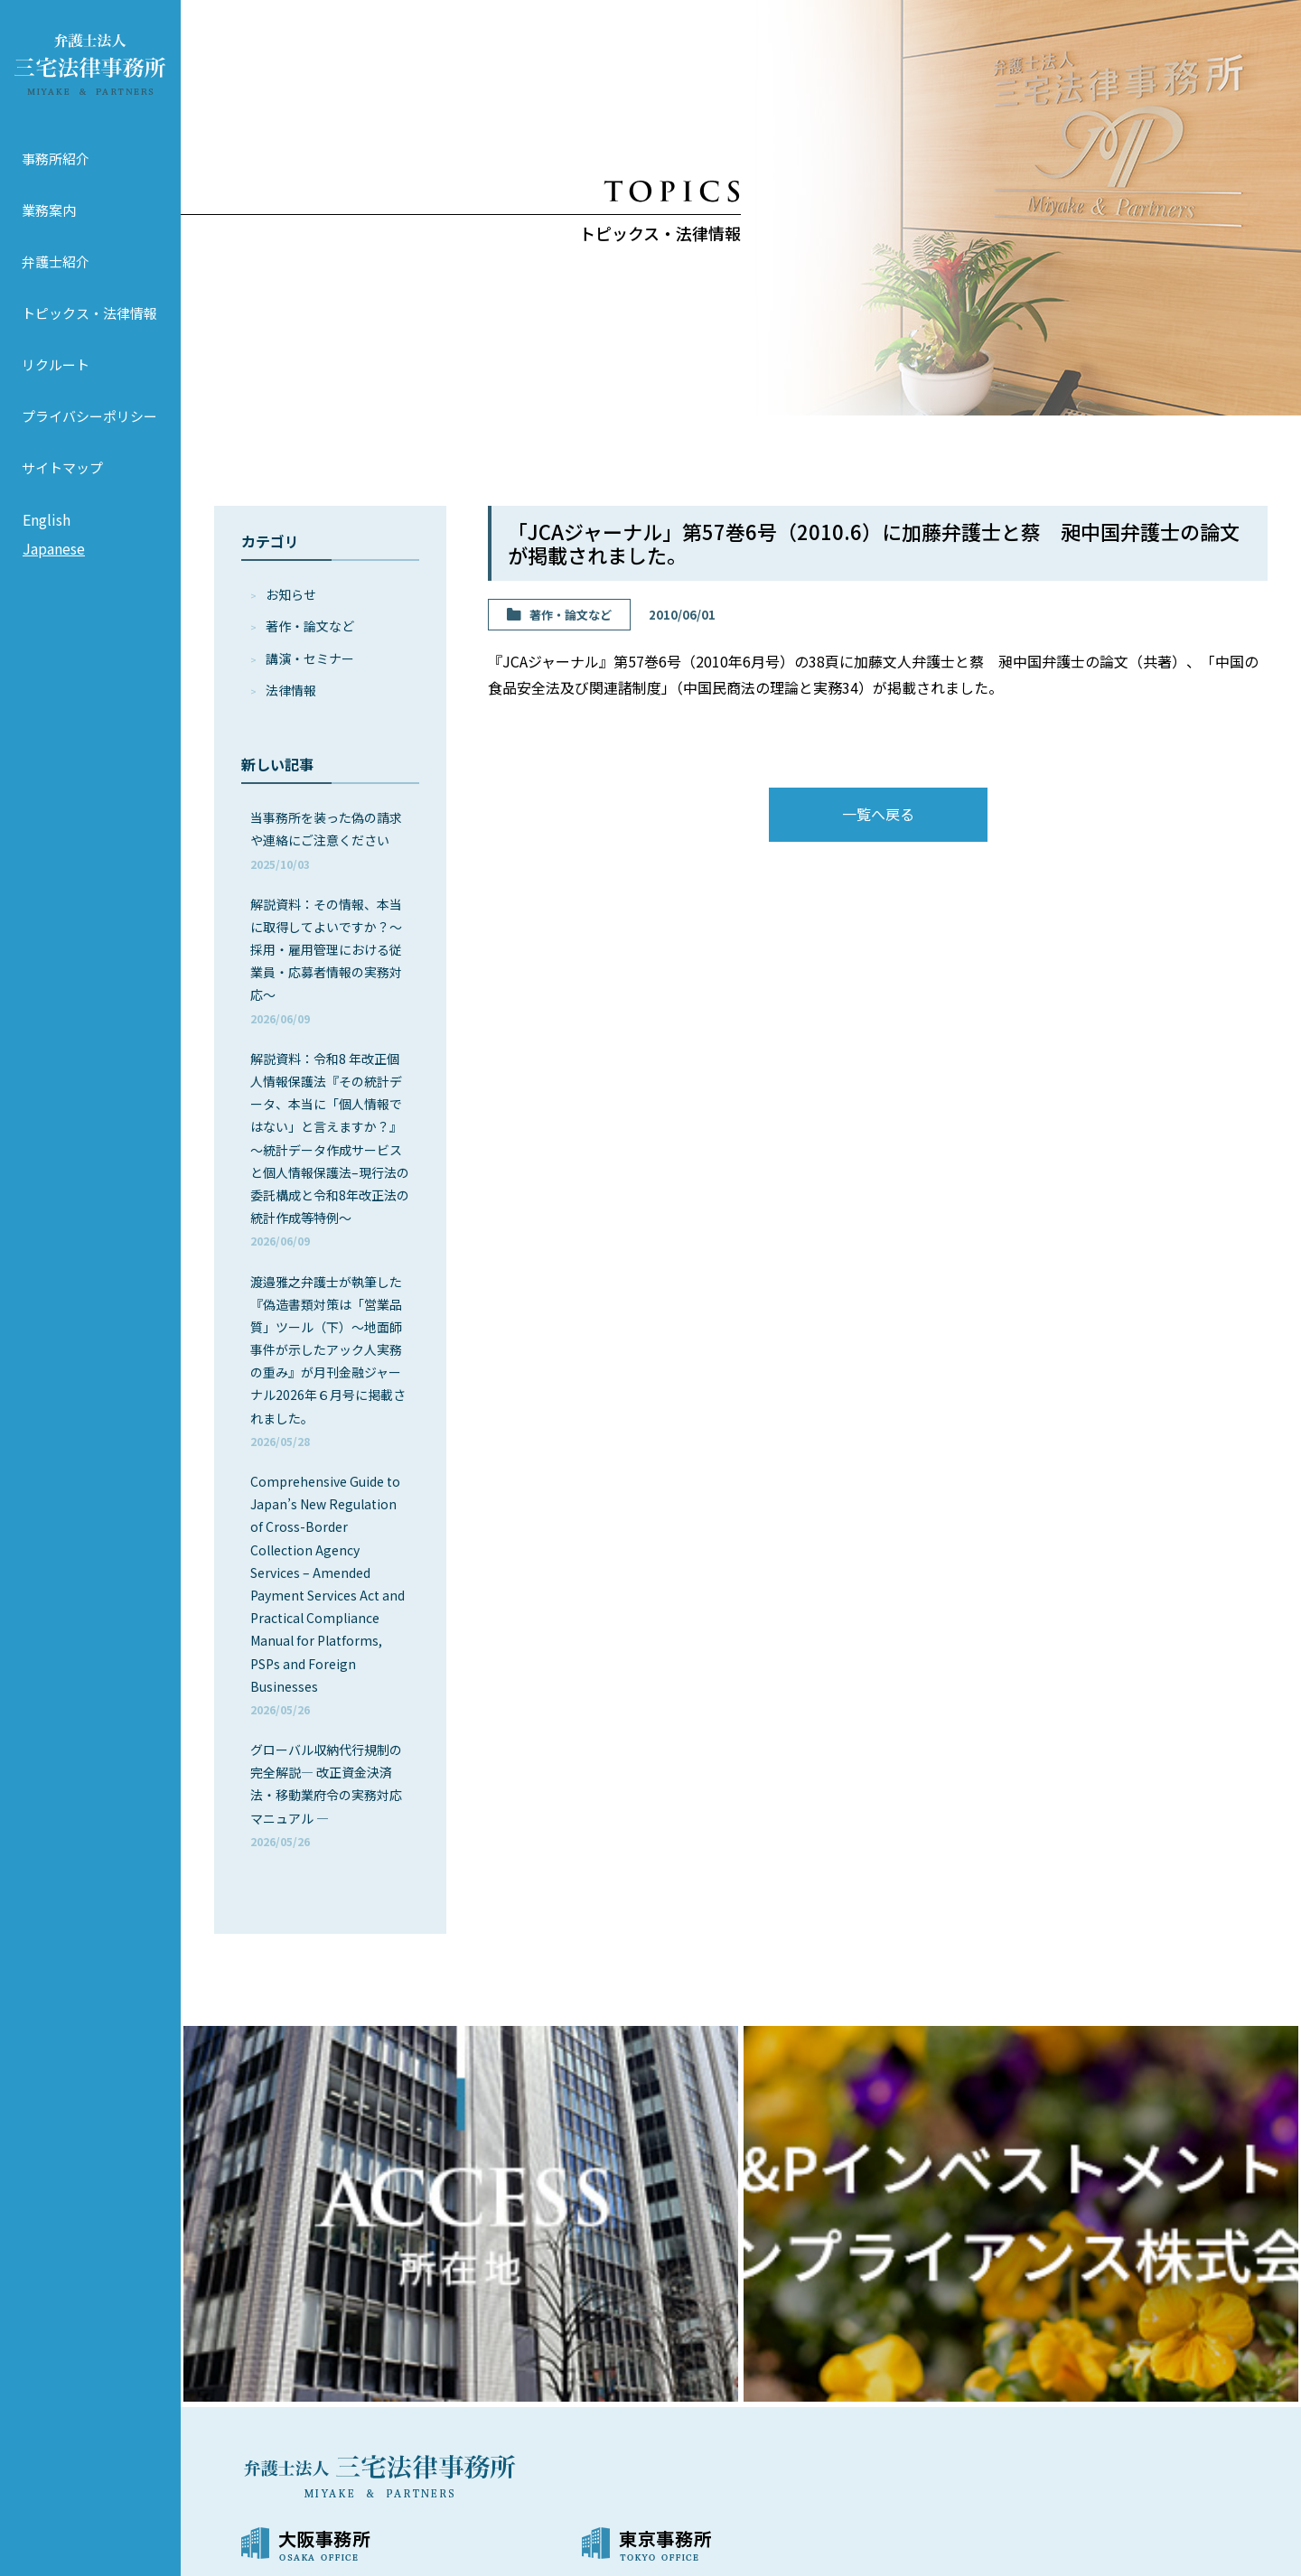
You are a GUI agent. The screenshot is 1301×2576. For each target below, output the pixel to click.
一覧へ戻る (878, 814)
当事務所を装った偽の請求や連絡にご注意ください (326, 839)
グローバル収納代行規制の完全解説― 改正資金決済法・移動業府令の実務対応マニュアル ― (326, 1795)
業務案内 (49, 210)
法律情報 (291, 690)
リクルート (55, 364)
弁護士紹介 (55, 261)
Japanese (54, 548)
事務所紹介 (55, 158)
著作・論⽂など (310, 626)
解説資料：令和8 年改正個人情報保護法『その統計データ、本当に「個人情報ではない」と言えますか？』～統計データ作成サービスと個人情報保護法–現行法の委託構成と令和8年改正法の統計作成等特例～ (329, 1149)
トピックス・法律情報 (89, 312)
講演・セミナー (310, 658)
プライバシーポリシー (89, 415)
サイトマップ (62, 467)
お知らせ (291, 594)
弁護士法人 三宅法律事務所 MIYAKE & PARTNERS (90, 64)
